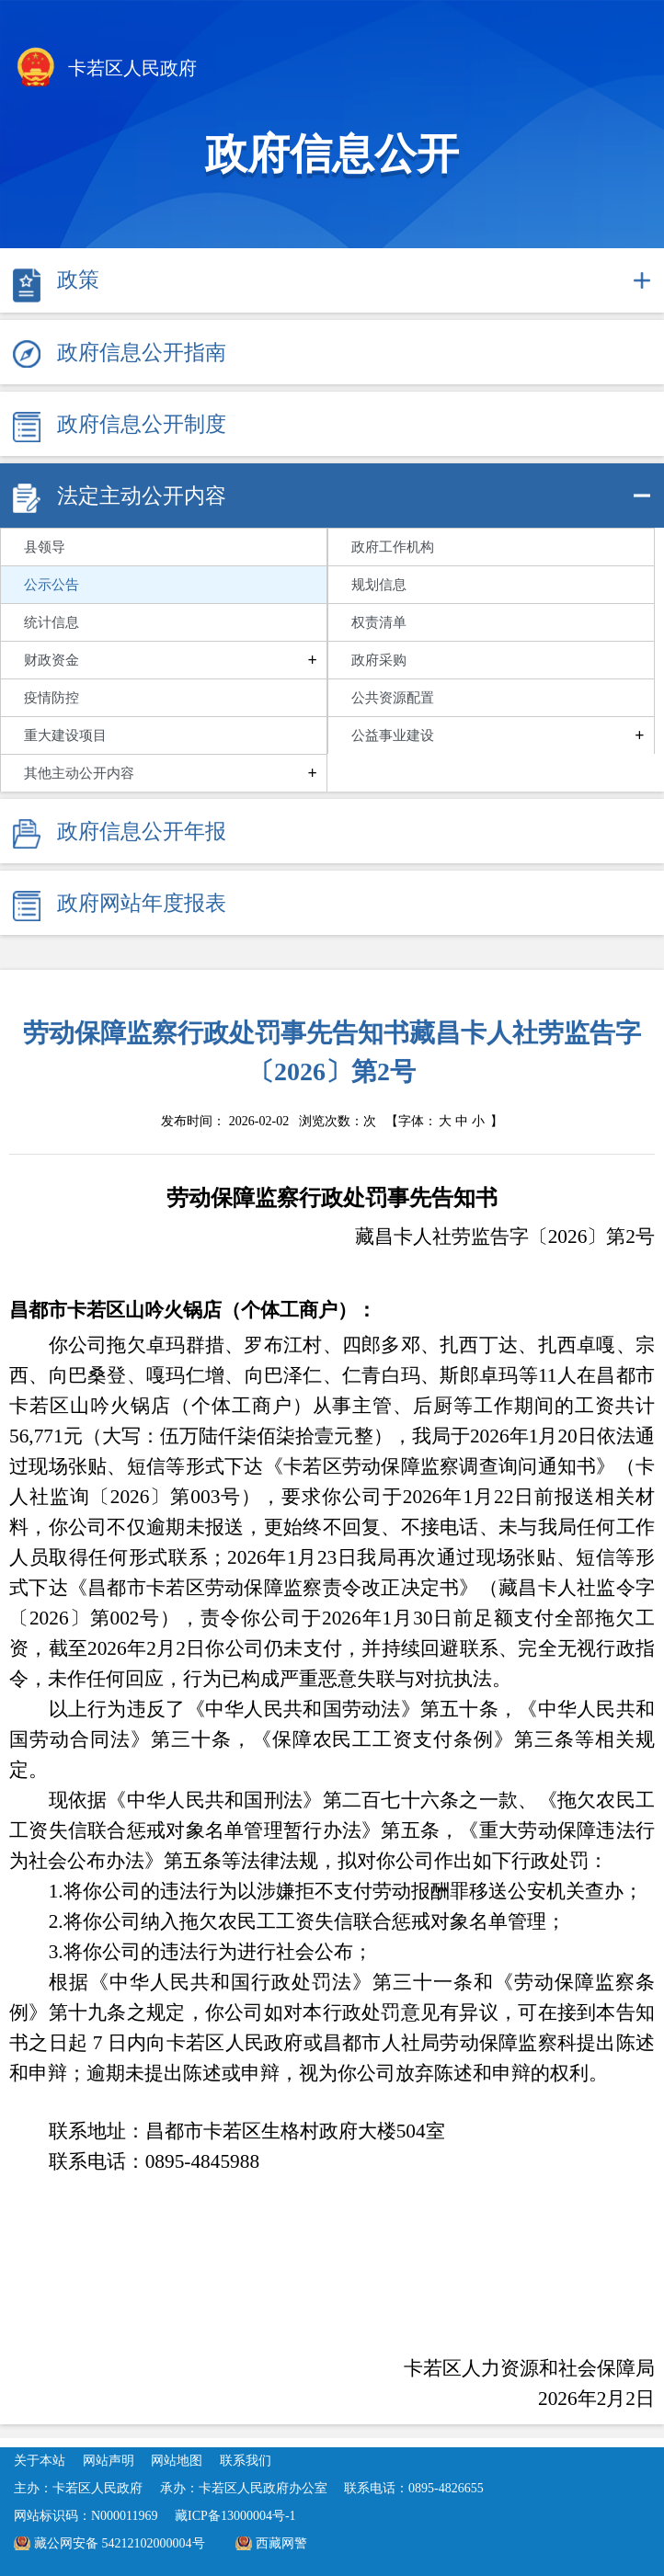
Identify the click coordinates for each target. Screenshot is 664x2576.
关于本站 (39, 2461)
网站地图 (176, 2461)
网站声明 (108, 2461)
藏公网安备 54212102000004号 (119, 2543)
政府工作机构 (392, 547)
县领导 (44, 547)
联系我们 (245, 2461)
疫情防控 (51, 697)
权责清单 (378, 622)
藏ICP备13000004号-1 (235, 2516)
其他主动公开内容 (79, 773)
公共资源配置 (392, 697)
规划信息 (378, 584)
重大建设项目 (65, 735)
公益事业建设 (392, 735)
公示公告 (51, 584)
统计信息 (51, 622)
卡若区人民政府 (105, 70)
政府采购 (378, 660)
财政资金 (51, 660)
